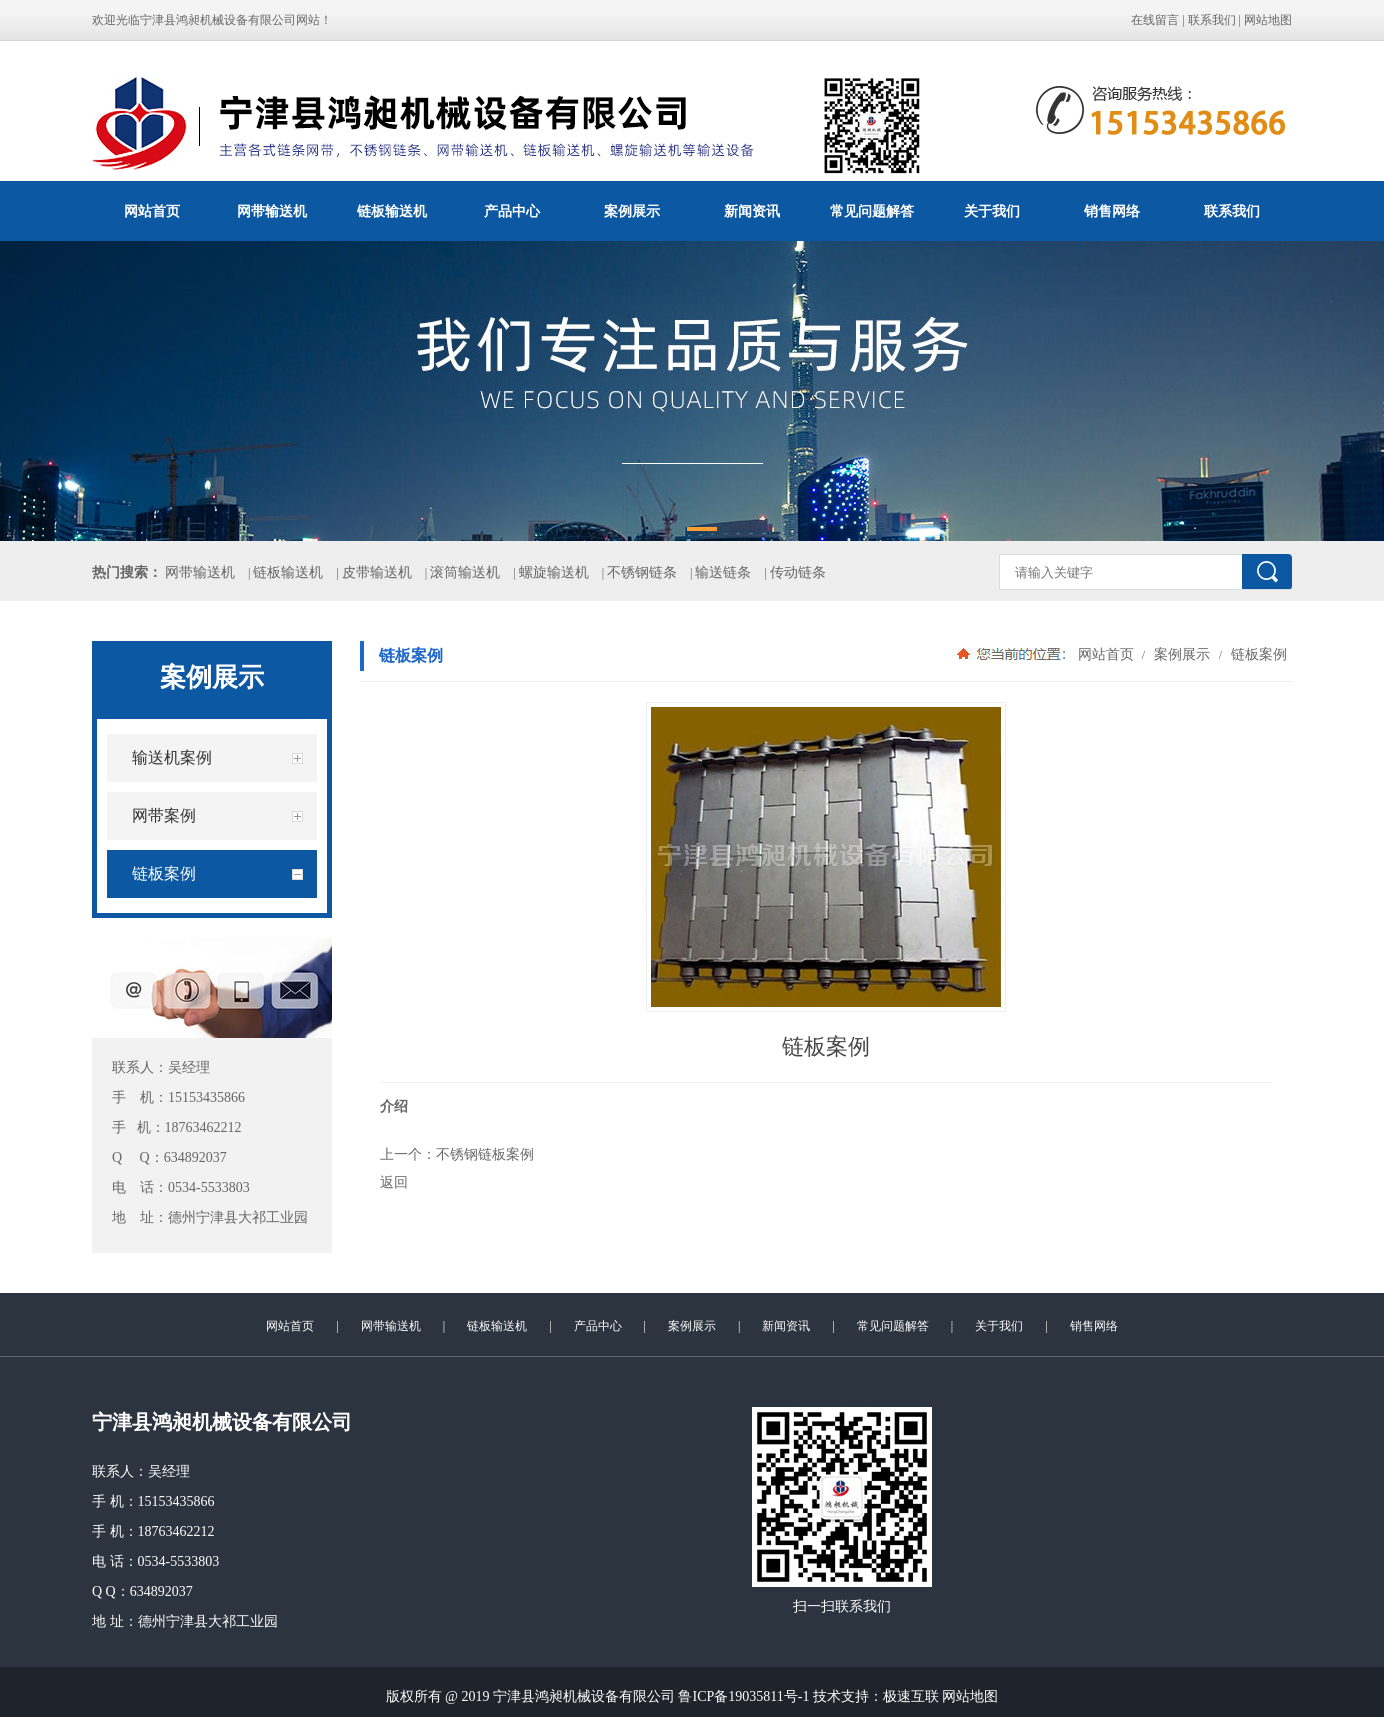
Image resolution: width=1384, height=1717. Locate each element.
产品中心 (512, 211)
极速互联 (911, 1696)
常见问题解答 (872, 211)
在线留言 (1155, 20)
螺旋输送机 (554, 572)
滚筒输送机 (465, 572)
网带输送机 (272, 211)
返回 (394, 1182)
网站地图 (1268, 20)
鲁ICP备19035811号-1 (743, 1696)
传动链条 (798, 572)
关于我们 (992, 211)
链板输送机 (392, 211)
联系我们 (1212, 20)
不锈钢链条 (642, 572)
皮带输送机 (377, 572)
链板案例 (1257, 654)
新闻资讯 (752, 211)
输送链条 (723, 572)
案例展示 (632, 211)
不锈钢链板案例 (485, 1154)
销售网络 (1112, 211)
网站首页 (152, 211)
